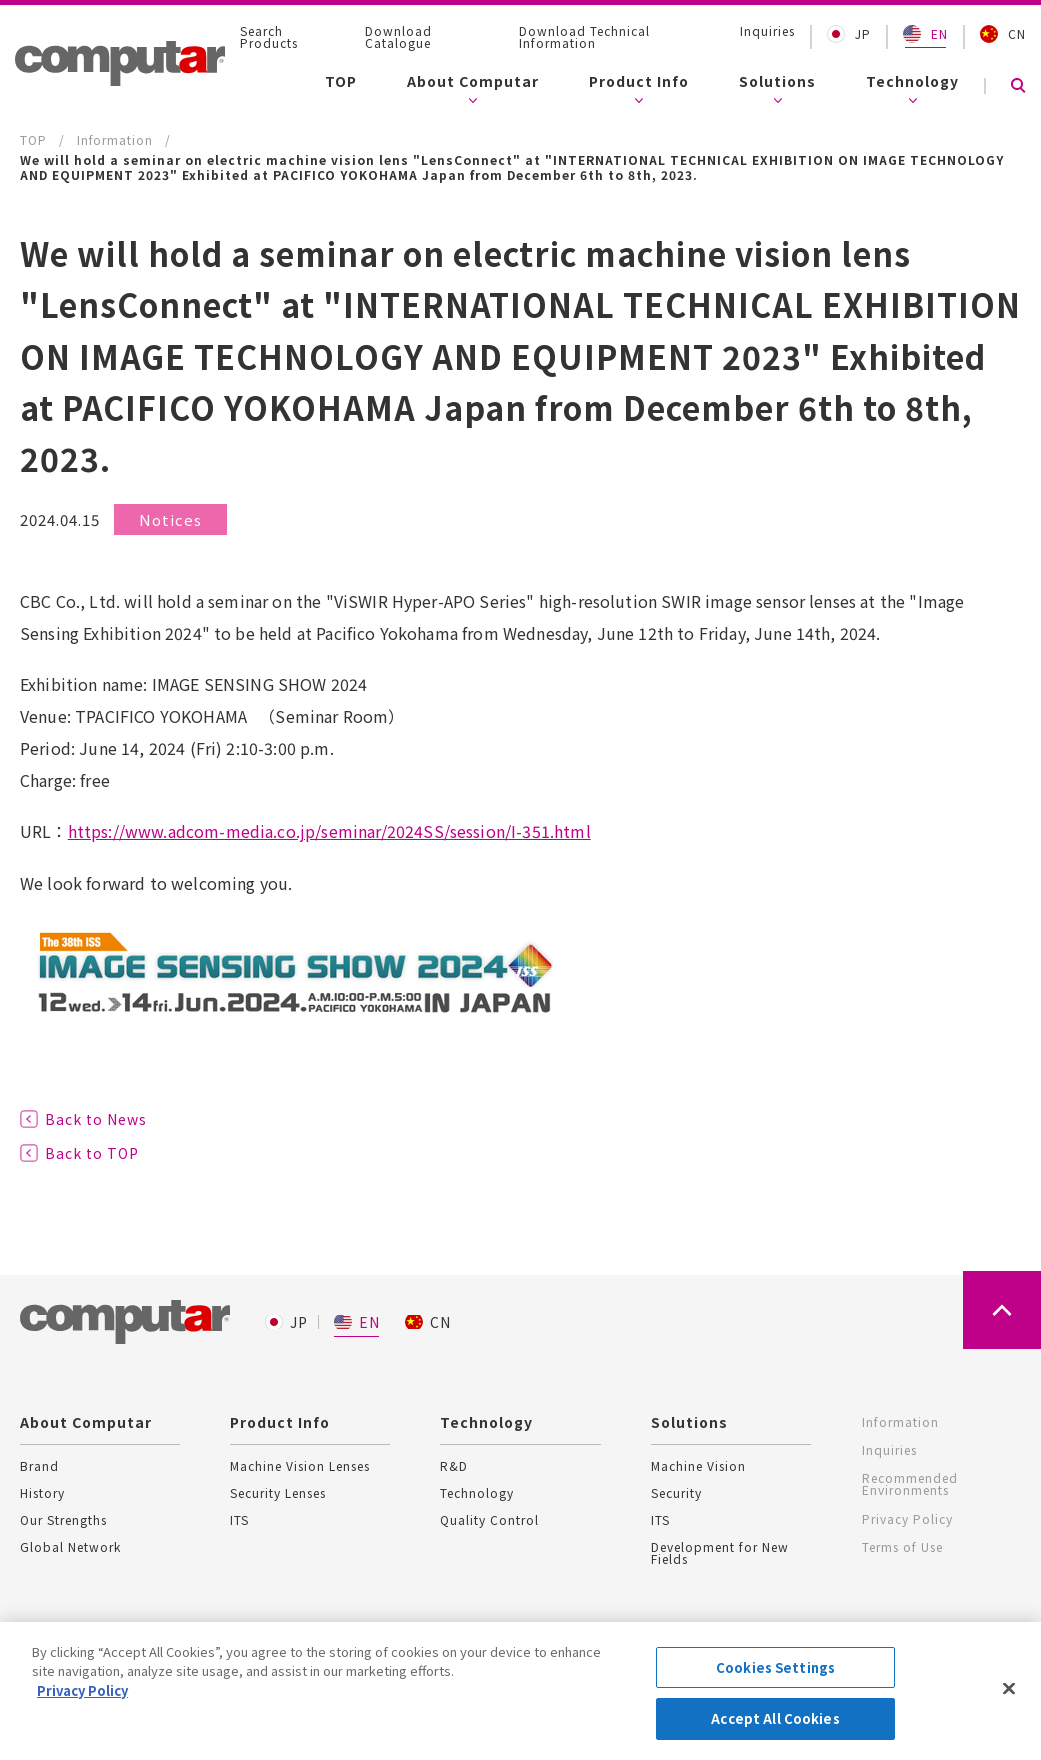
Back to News (96, 1119)
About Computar (473, 81)
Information (899, 1421)
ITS (239, 1520)
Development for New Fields (720, 1553)
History (42, 1493)
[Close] (1009, 1690)
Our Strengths (63, 1520)
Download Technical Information (584, 37)
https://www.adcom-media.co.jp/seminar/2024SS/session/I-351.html (329, 831)
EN (925, 34)
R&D (454, 1466)
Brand (39, 1466)
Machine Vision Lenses (300, 1466)
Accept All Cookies (775, 1720)
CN (1003, 34)
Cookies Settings (775, 1668)
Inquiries (767, 31)
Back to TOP (92, 1153)
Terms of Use (901, 1541)
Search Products (269, 37)
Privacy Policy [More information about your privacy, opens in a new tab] (82, 1691)
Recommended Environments (909, 1481)
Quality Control (489, 1520)
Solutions (777, 81)
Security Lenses (278, 1493)
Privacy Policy (906, 1514)
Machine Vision (698, 1466)
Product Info (639, 81)
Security (676, 1493)
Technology (912, 81)
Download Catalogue (398, 37)
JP (849, 34)
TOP (341, 81)
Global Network (70, 1547)
